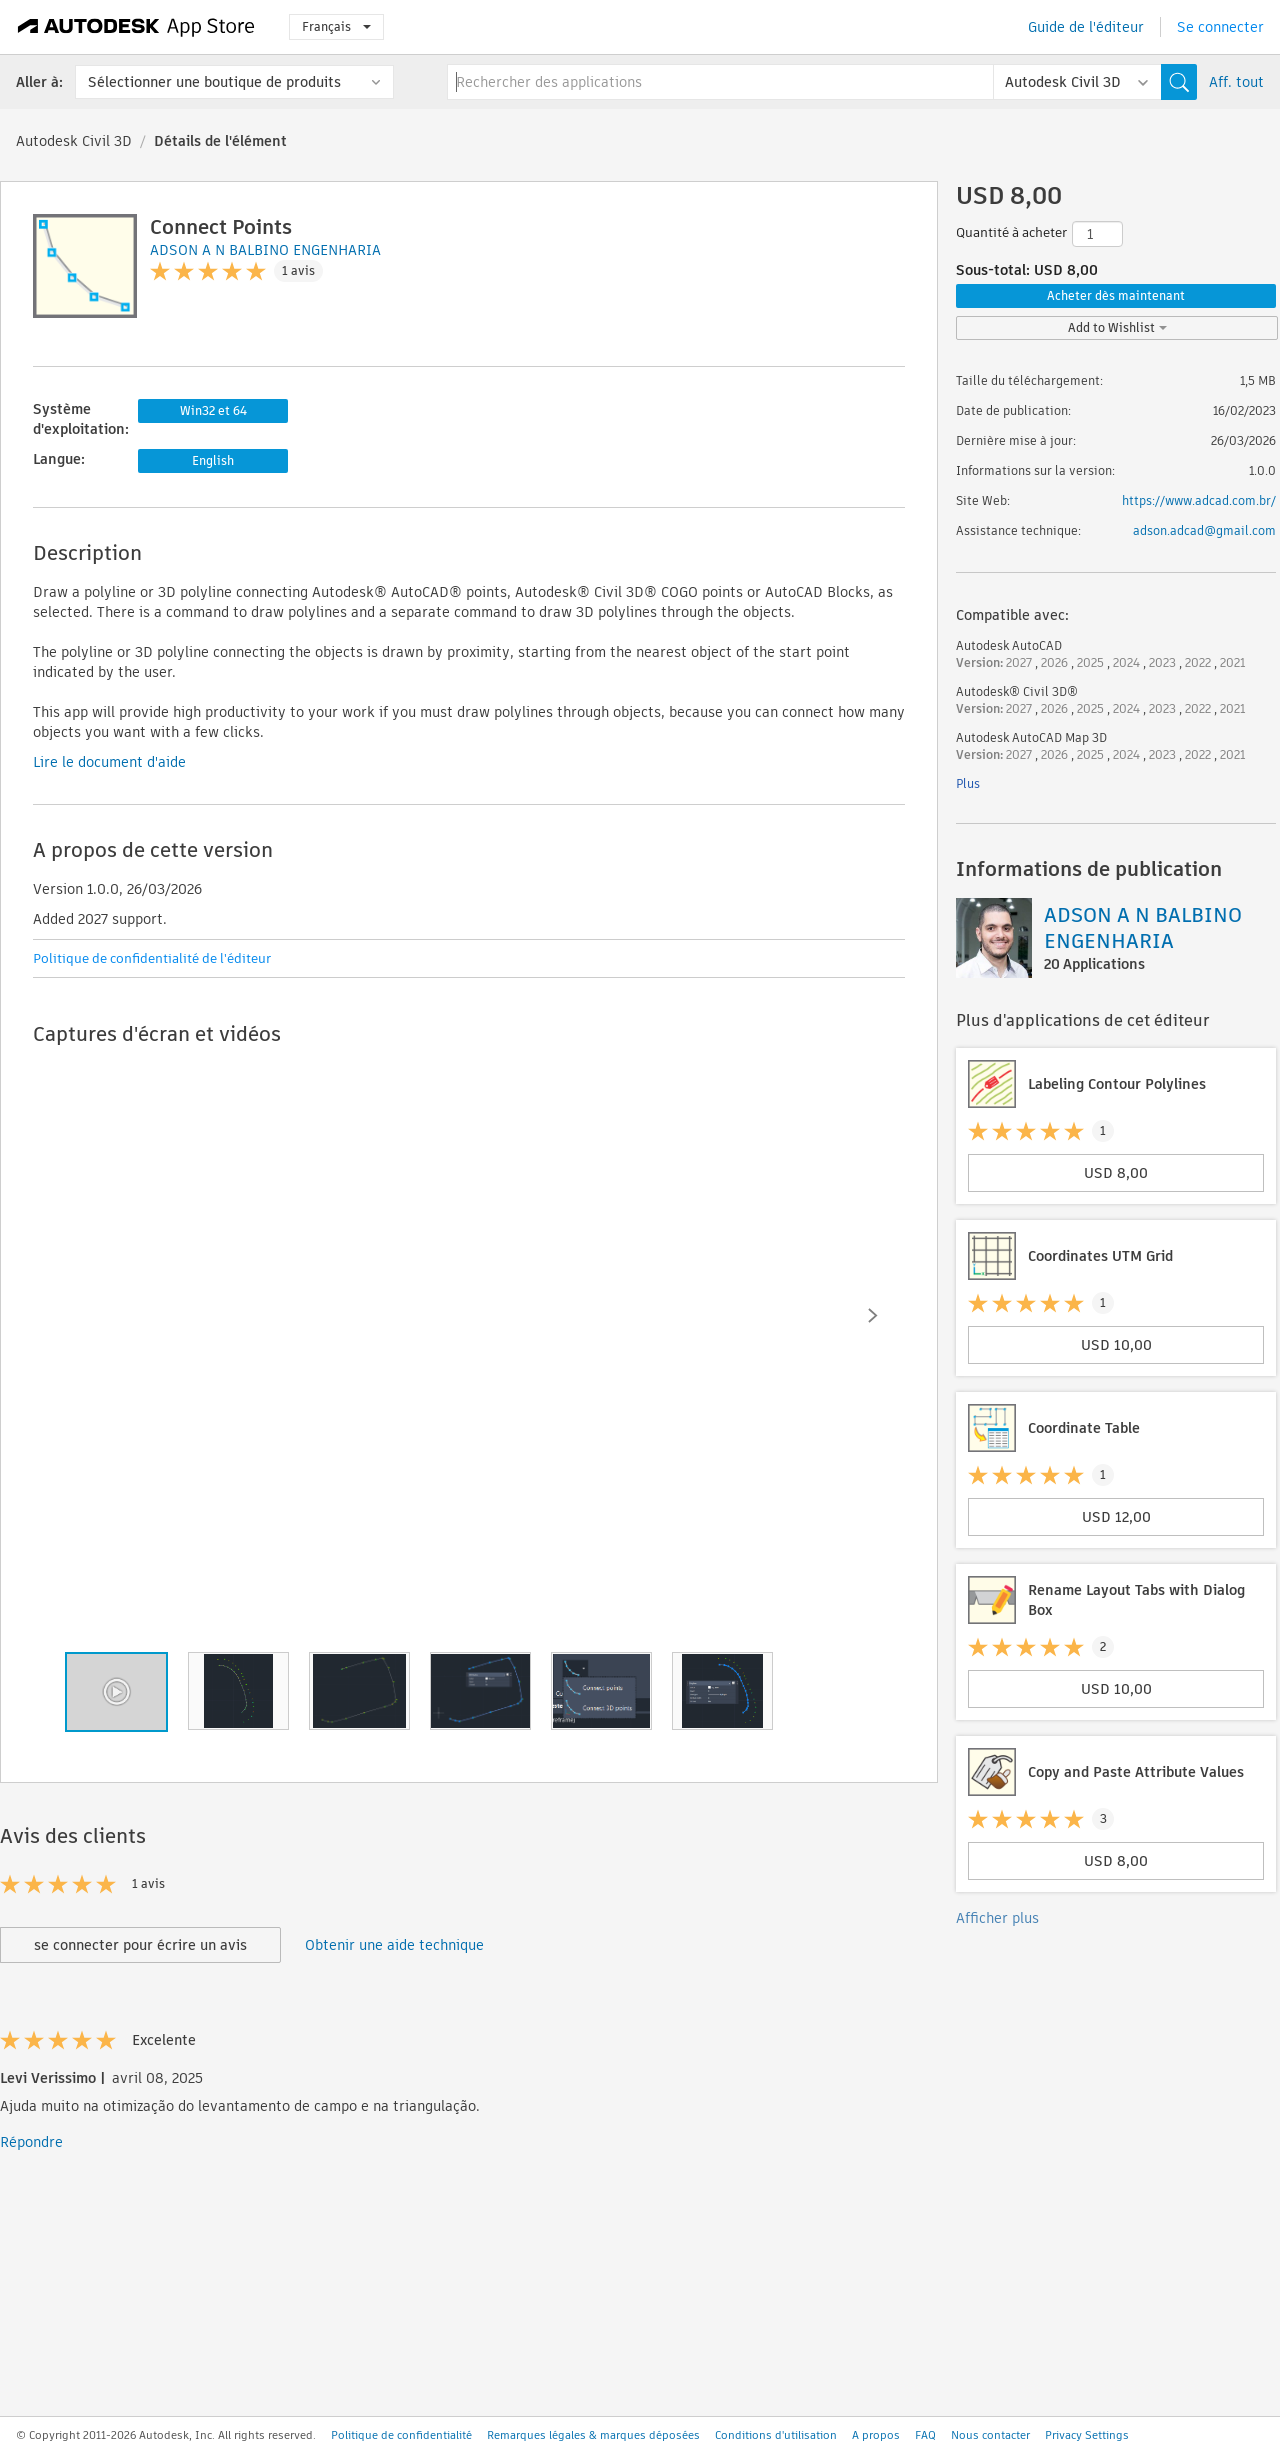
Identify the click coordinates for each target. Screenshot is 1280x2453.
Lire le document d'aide (109, 762)
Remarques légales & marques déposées (593, 2435)
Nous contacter (990, 2435)
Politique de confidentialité (401, 2435)
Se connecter (1220, 27)
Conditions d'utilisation (776, 2435)
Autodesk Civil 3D (74, 141)
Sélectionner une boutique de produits (214, 82)
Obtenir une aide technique (394, 1945)
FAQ (925, 2435)
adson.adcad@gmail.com (1204, 530)
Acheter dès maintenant (1116, 295)
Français (336, 26)
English (213, 460)
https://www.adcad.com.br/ (1199, 500)
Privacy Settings (1087, 2435)
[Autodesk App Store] (136, 27)
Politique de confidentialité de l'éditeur (152, 958)
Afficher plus (997, 1918)
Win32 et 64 (213, 410)
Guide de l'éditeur (1086, 27)
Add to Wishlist (1117, 327)
